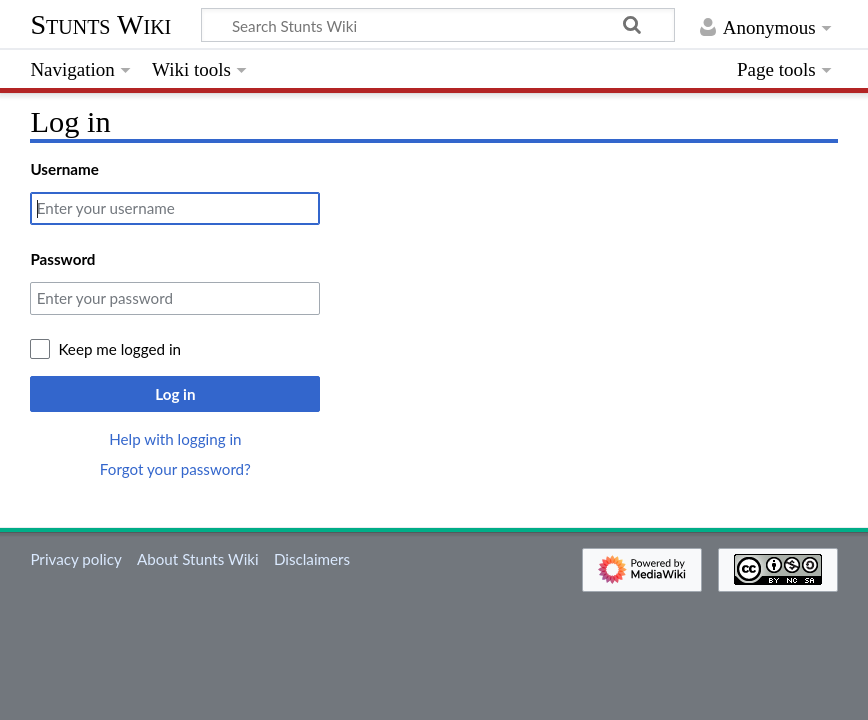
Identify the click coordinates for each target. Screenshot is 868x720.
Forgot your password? (175, 469)
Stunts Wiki (100, 24)
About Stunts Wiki (198, 559)
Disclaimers (312, 559)
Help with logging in (175, 439)
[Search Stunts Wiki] (438, 25)
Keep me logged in (119, 349)
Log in (175, 394)
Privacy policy (75, 559)
